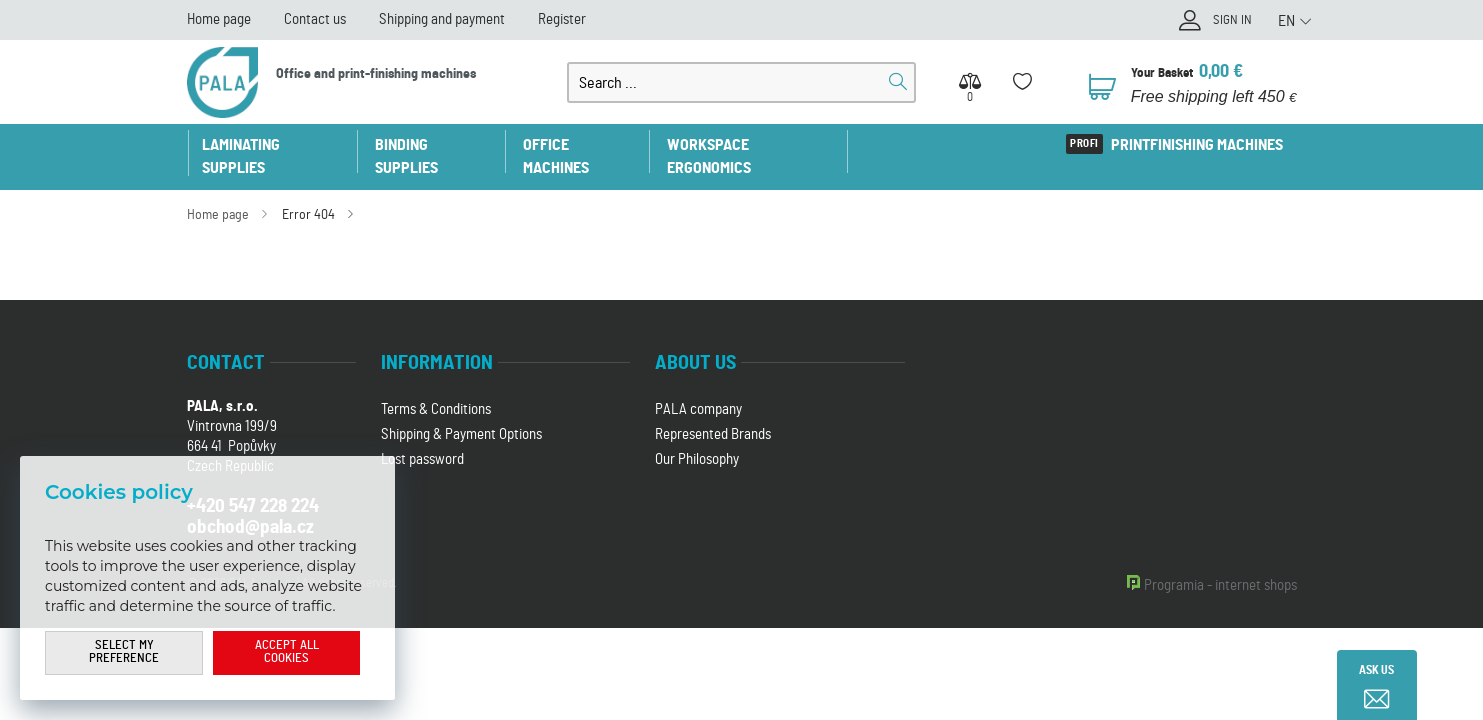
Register (562, 19)
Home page (219, 19)
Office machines (589, 145)
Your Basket (1166, 72)
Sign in (1229, 22)
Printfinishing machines (1196, 145)
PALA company (698, 386)
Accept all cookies (287, 653)
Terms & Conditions (436, 386)
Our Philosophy (697, 436)
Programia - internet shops (1220, 562)
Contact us (315, 19)
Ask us (1376, 670)
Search (898, 82)
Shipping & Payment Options (461, 411)
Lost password (422, 436)
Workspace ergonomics (764, 145)
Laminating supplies (275, 145)
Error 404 (308, 192)
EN (1286, 21)
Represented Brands (713, 411)
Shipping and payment (442, 19)
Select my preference (124, 653)
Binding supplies (439, 145)
